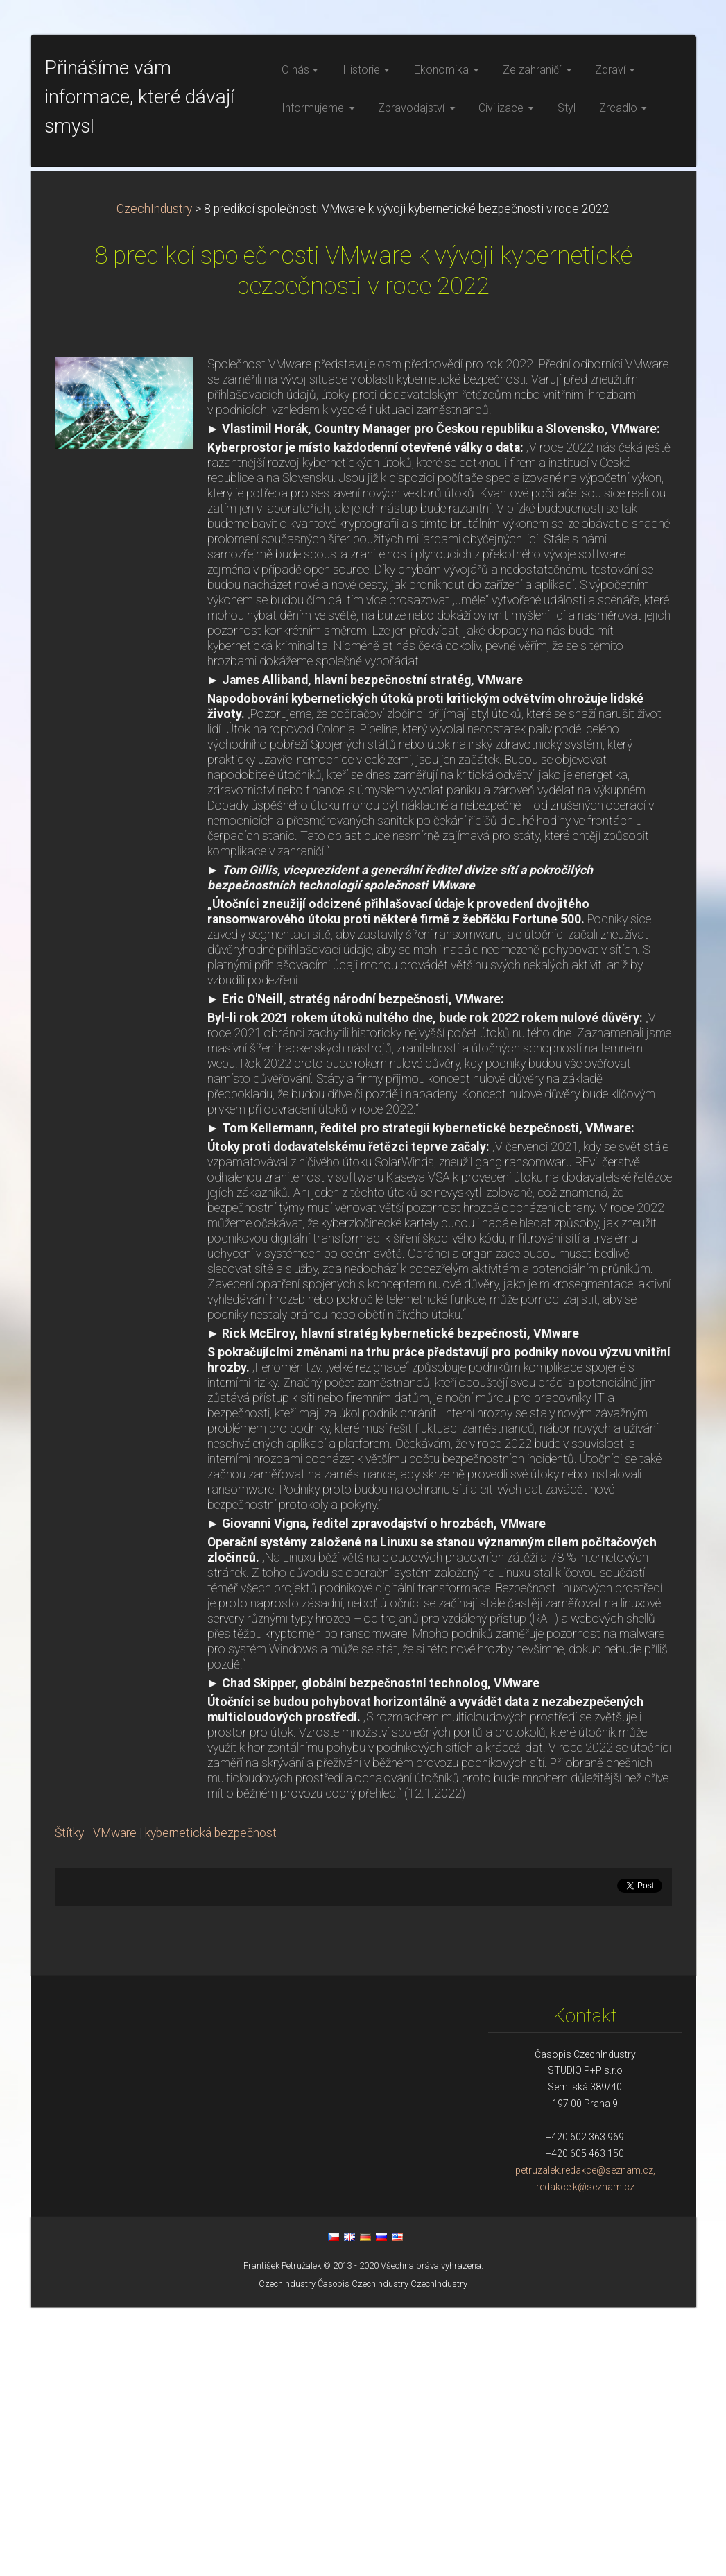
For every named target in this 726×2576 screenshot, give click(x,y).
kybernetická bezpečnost (211, 2102)
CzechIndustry (154, 478)
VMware (115, 2102)
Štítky (69, 2102)
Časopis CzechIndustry (363, 2553)
